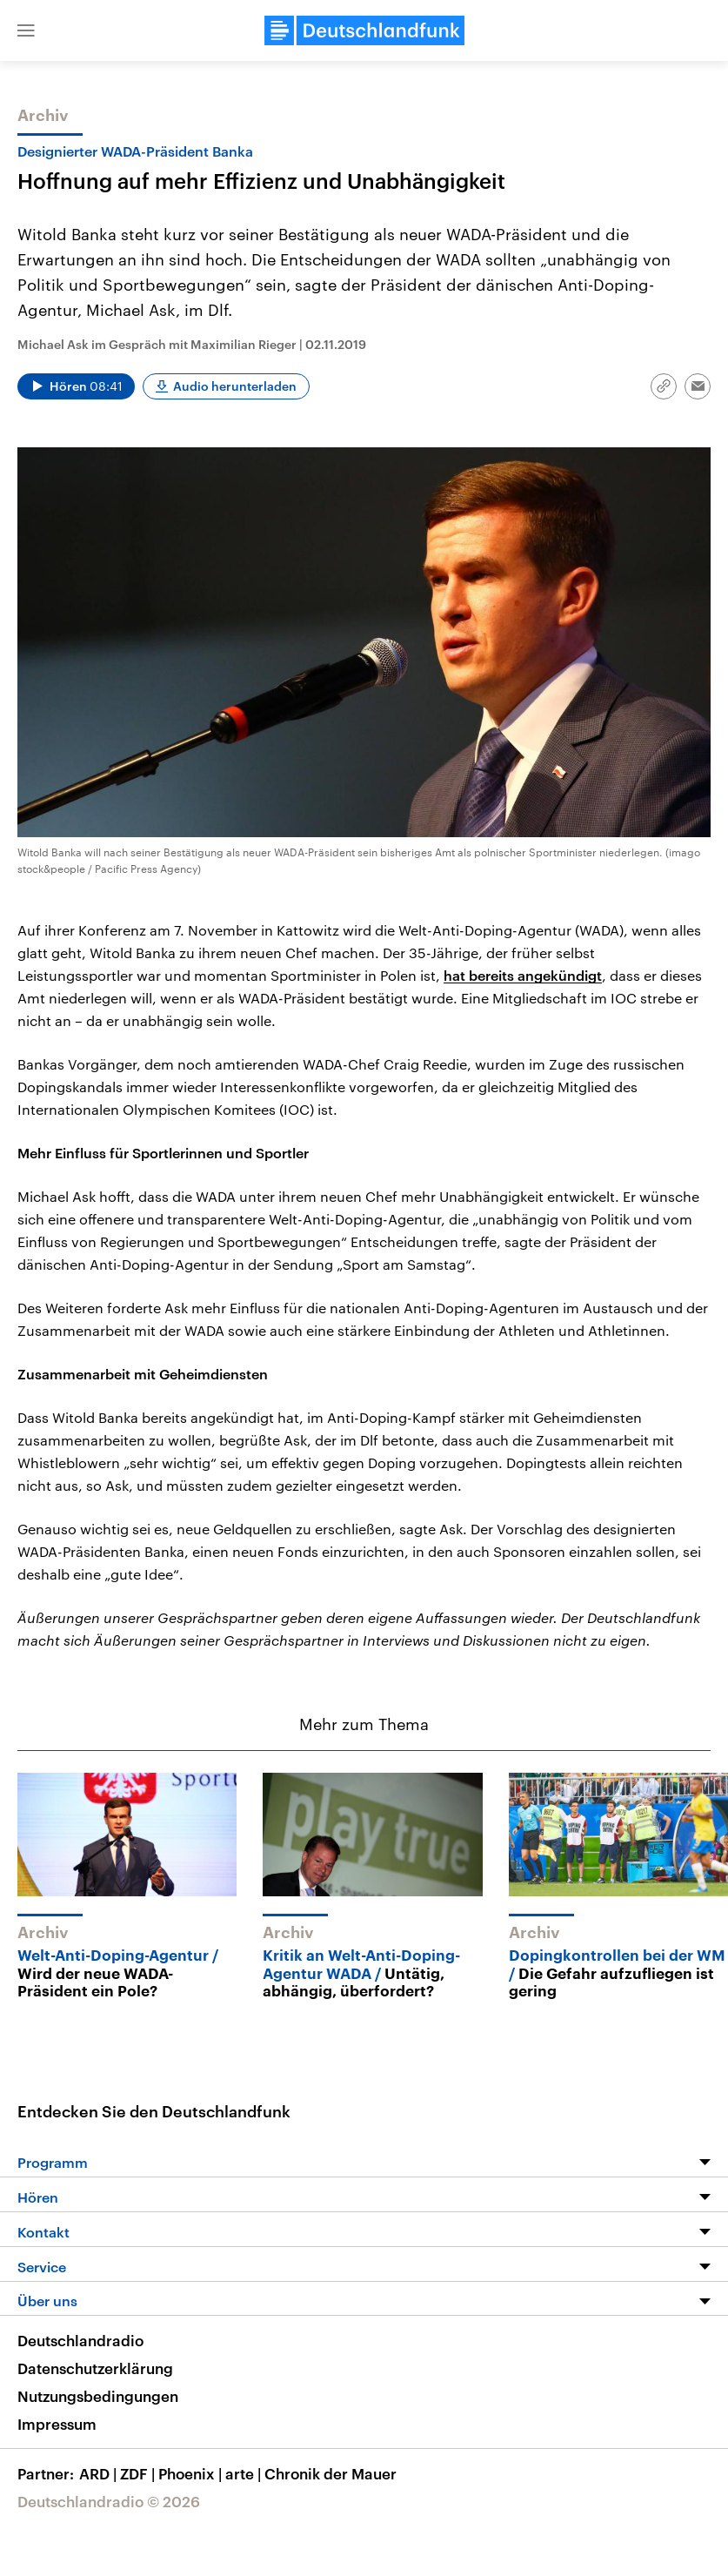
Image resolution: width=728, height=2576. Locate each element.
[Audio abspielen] (76, 386)
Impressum (57, 2423)
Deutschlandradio (80, 2340)
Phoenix (191, 2473)
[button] (26, 30)
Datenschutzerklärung (95, 2368)
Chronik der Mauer (330, 2473)
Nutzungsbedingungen (97, 2396)
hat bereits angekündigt (523, 975)
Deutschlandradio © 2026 (108, 2501)
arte (244, 2473)
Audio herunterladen (235, 386)
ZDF (139, 2473)
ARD (99, 2473)
